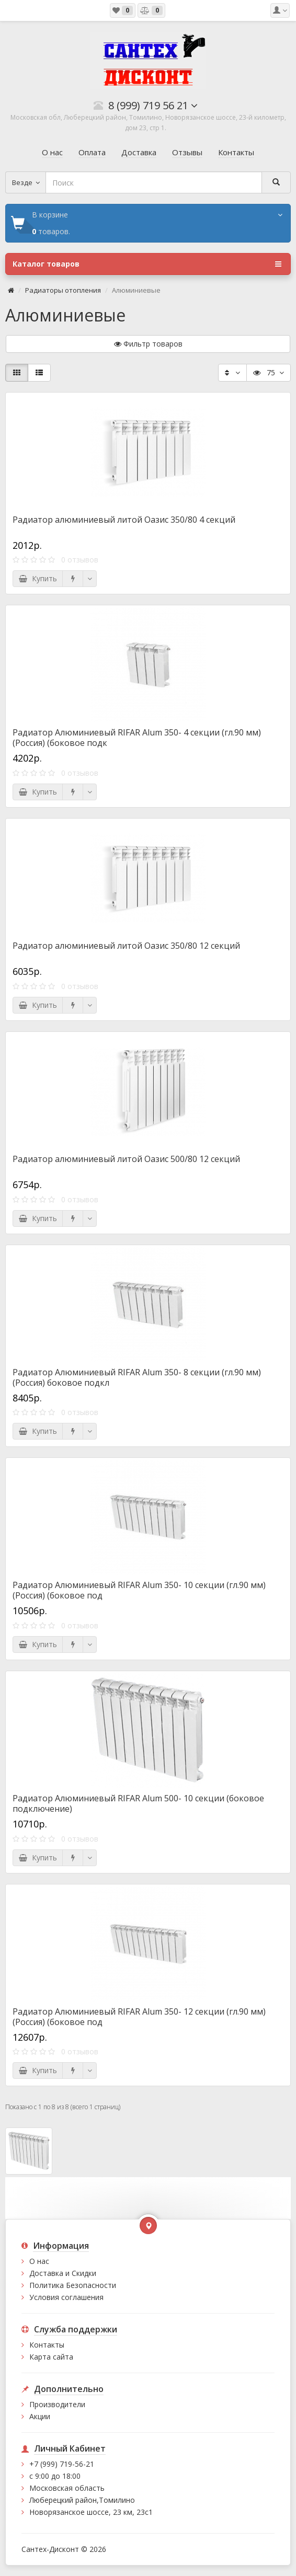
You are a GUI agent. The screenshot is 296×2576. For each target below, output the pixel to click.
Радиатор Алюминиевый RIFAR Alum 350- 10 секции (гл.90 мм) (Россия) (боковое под (139, 1590)
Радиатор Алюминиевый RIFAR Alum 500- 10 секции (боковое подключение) (138, 1803)
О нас (39, 2261)
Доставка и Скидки (62, 2273)
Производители (57, 2404)
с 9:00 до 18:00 (55, 2476)
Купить (37, 578)
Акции (39, 2416)
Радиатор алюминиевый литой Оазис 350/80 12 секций (126, 945)
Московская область (67, 2488)
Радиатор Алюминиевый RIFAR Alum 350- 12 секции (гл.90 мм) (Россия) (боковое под (139, 2016)
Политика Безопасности (72, 2285)
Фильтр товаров (148, 344)
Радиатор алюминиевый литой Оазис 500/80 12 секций (126, 1159)
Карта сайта (51, 2357)
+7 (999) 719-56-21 (61, 2464)
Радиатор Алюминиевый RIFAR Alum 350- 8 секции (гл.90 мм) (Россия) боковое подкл (137, 1377)
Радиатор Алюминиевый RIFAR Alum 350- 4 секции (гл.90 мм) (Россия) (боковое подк (137, 737)
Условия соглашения (66, 2297)
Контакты (46, 2345)
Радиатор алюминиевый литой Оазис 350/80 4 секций (124, 519)
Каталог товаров (147, 264)
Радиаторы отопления (63, 290)
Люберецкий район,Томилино (82, 2500)
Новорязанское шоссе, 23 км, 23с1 (91, 2512)
